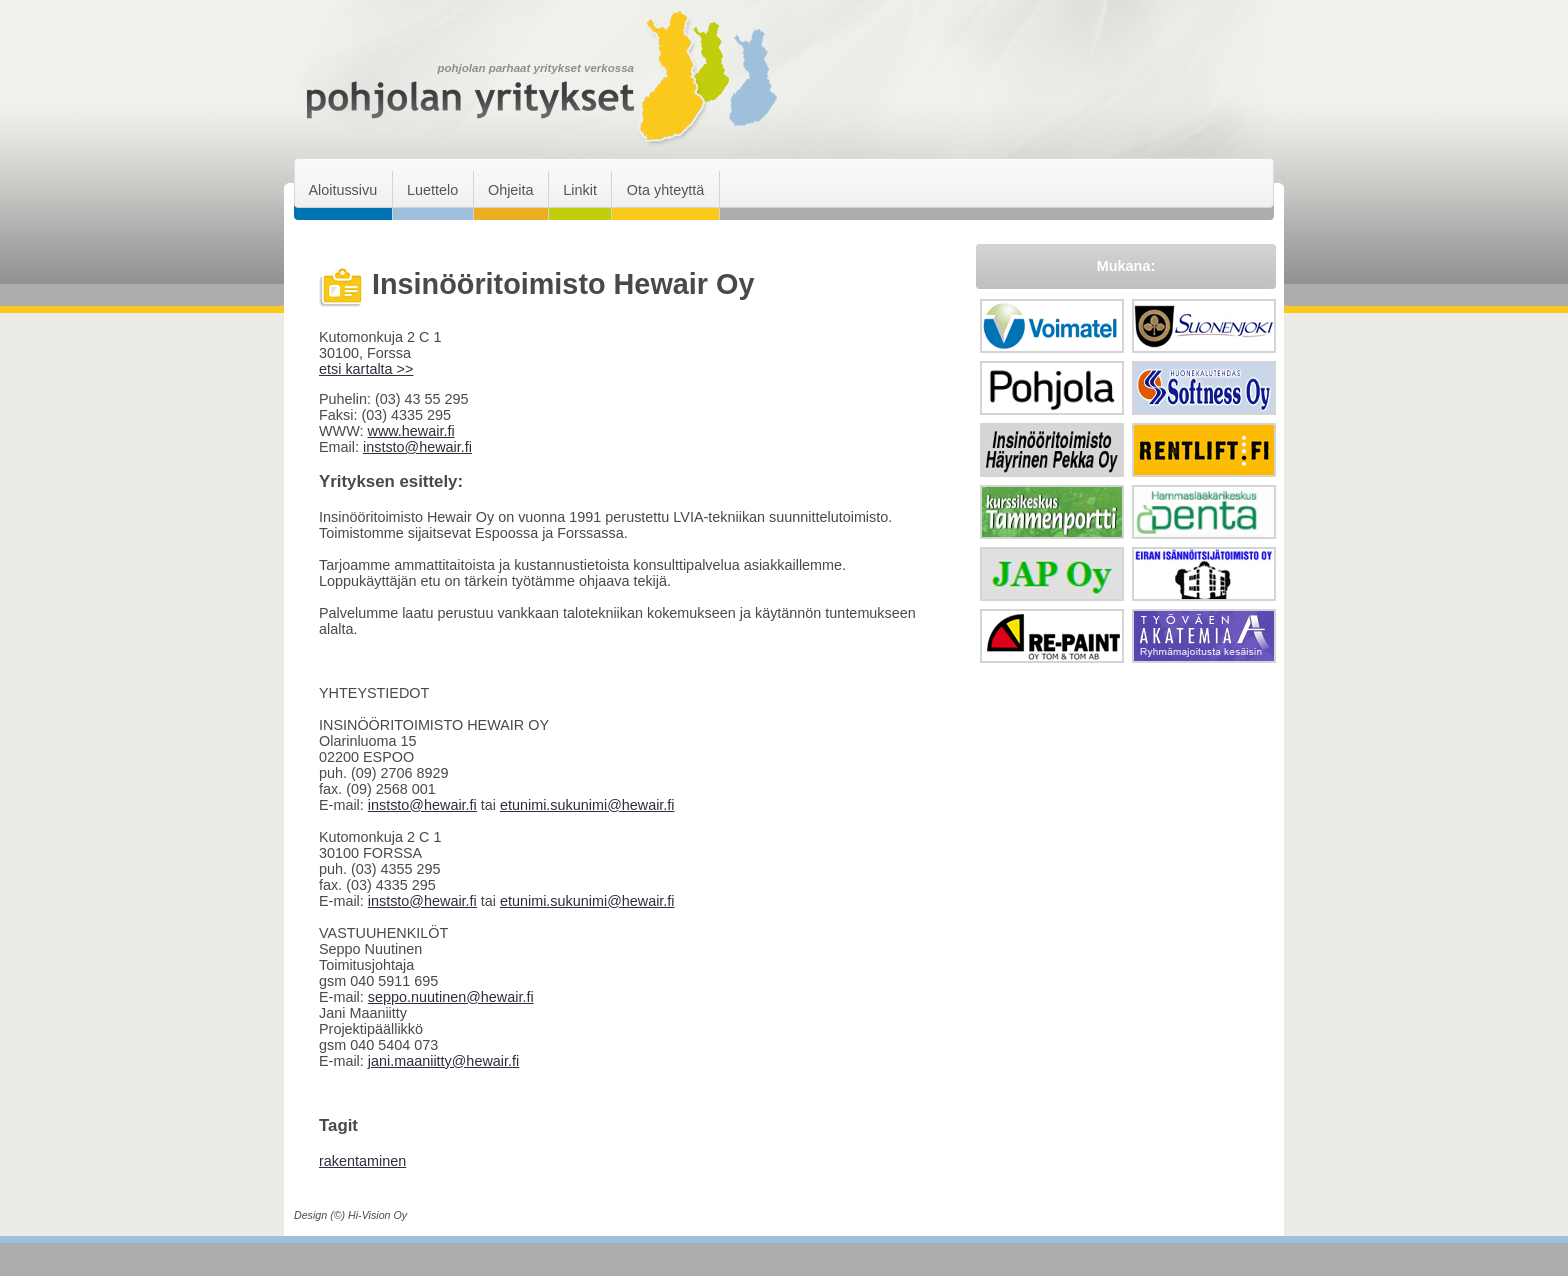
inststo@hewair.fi (417, 447)
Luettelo (432, 190)
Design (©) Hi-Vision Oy (350, 1215)
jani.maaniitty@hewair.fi (443, 1061)
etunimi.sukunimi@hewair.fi (587, 805)
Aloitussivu (342, 190)
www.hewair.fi (410, 431)
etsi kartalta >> (366, 369)
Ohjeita (511, 190)
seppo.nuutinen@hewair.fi (451, 997)
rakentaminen (362, 1161)
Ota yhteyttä (666, 190)
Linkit (580, 190)
